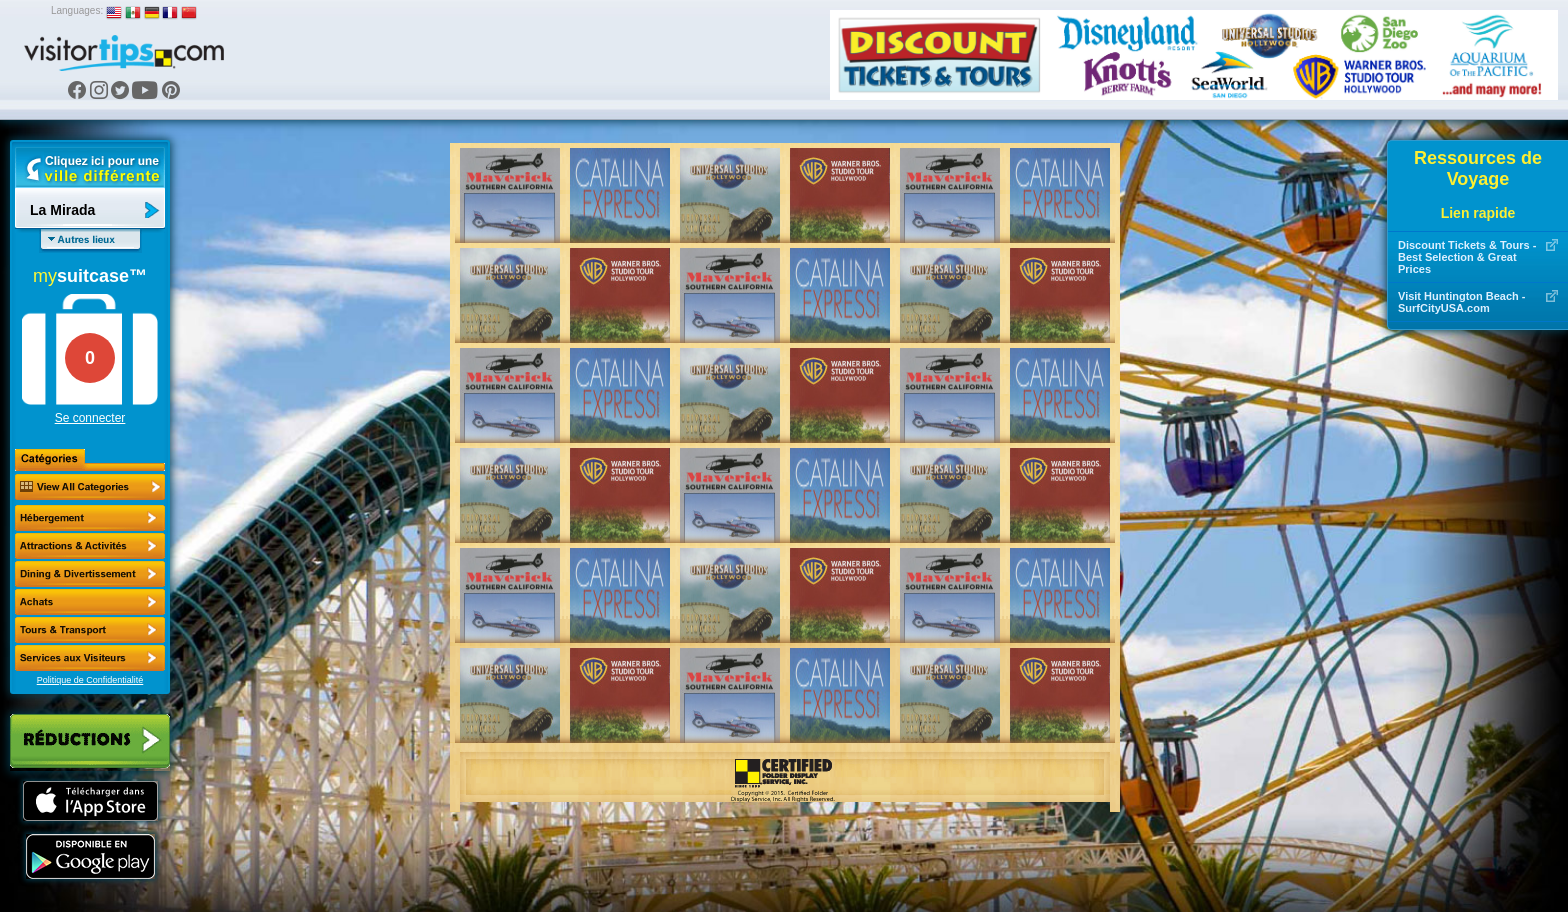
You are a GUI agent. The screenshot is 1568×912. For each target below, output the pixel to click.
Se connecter (90, 418)
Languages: (77, 10)
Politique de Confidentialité (90, 680)
